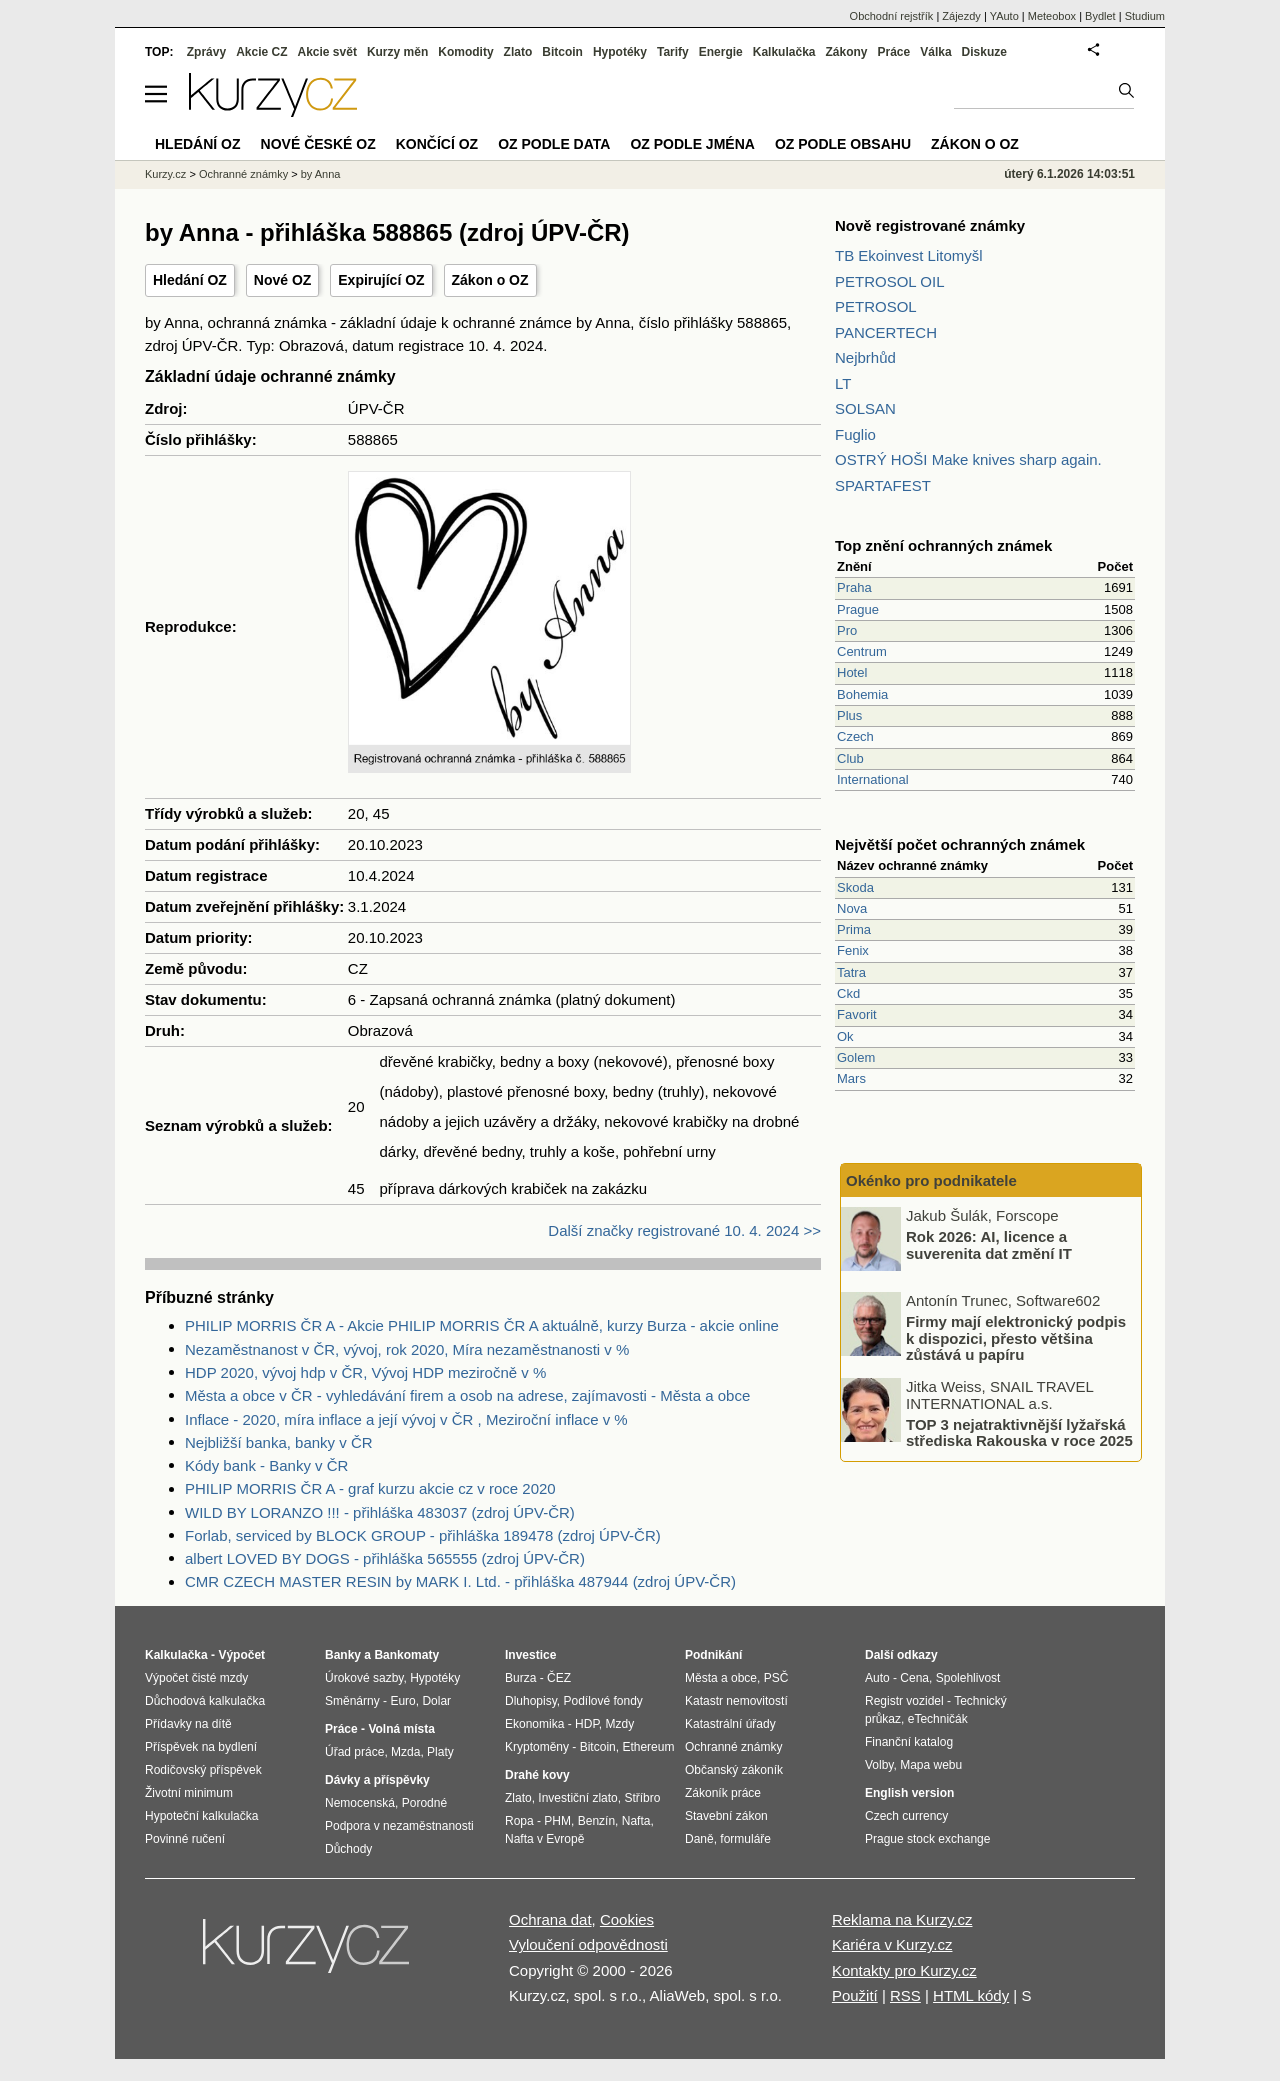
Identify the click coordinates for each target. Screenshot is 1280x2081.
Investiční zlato (577, 1798)
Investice (530, 1655)
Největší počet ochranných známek (960, 844)
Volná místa (401, 1729)
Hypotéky (620, 52)
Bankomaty (406, 1655)
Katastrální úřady (730, 1724)
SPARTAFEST (883, 485)
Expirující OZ (381, 280)
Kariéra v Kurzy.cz (892, 1944)
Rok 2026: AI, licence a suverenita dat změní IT (989, 1245)
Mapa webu (931, 1765)
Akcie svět (327, 52)
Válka (935, 52)
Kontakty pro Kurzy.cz (904, 1970)
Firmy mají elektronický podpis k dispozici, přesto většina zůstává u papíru (1016, 1338)
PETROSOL (876, 306)
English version (909, 1793)
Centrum (862, 651)
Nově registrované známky (930, 225)
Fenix (853, 950)
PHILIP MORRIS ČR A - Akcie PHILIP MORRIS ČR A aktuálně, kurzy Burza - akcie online (482, 1325)
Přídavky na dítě (188, 1724)
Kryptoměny (537, 1747)
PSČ (776, 1678)
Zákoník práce (723, 1793)
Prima (854, 929)
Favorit (857, 1014)
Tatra (851, 972)
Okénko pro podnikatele (931, 1180)
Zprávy (206, 52)
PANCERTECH (886, 332)
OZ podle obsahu (843, 144)
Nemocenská (360, 1803)
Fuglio (855, 434)
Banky (343, 1655)
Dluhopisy (531, 1701)
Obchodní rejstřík (892, 16)
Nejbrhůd (865, 357)
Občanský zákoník (734, 1770)
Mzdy (620, 1724)
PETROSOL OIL (889, 281)
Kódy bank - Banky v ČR (266, 1465)
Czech (855, 736)
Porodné (424, 1803)
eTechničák (938, 1719)
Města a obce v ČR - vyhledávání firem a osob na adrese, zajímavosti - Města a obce (467, 1395)
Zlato (518, 52)
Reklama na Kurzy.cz (902, 1919)
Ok (845, 1036)
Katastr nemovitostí (736, 1701)
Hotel (852, 672)
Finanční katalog (909, 1742)
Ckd (848, 993)
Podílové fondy (602, 1701)
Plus (849, 715)
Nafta (636, 1821)
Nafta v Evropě (544, 1839)
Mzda (405, 1752)
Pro (847, 630)
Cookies (627, 1919)
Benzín (596, 1821)
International (873, 779)
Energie (721, 52)
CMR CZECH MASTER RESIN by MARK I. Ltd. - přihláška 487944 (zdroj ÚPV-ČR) (460, 1581)
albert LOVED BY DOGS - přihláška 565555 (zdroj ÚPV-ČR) (385, 1558)
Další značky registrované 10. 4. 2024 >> (684, 1230)
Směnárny (352, 1701)
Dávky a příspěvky (377, 1780)
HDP (587, 1724)
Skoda (855, 887)
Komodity (465, 52)
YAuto (1004, 16)
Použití (855, 1995)
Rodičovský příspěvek (203, 1770)
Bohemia (862, 694)
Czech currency (906, 1816)
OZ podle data (554, 144)
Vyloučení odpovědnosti (588, 1944)
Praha (854, 587)
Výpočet (241, 1655)
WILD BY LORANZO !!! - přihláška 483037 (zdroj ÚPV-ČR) (380, 1512)
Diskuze (984, 52)
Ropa (519, 1821)
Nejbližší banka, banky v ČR (279, 1442)
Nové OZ (283, 280)
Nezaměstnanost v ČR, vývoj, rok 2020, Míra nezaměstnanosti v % (407, 1349)
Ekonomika (534, 1724)
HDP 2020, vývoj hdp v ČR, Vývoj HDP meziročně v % (365, 1372)
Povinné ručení (185, 1839)
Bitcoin (562, 52)
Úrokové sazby (364, 1678)
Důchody (348, 1849)
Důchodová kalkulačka (205, 1701)
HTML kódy (971, 1995)
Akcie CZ (261, 52)
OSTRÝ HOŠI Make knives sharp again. (968, 459)
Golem (856, 1057)
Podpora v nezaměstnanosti (399, 1826)
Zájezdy (961, 16)
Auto (877, 1678)
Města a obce (721, 1678)
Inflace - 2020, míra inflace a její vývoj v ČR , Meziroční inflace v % (406, 1419)
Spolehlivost (968, 1678)
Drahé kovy (537, 1775)
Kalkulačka (784, 52)
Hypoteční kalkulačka (201, 1816)
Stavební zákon (726, 1816)
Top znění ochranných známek (943, 545)
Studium (1145, 16)
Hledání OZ (190, 280)
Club (850, 758)
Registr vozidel (904, 1701)
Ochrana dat (550, 1919)
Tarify (673, 52)
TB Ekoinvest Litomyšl (909, 255)
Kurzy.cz (165, 174)
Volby (879, 1765)
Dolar (436, 1701)
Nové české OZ (318, 144)
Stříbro (642, 1798)
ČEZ (559, 1678)
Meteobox (1052, 16)
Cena (914, 1678)
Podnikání (713, 1655)
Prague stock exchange (927, 1839)
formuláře (745, 1839)
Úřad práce (354, 1752)
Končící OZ (437, 144)
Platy (440, 1752)
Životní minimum (189, 1793)
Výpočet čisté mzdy (196, 1678)
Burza (520, 1678)
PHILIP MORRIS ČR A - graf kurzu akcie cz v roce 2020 (370, 1488)
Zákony (846, 52)
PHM (557, 1821)
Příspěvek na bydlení (201, 1747)
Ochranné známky (243, 174)
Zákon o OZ (490, 280)
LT (843, 383)
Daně (699, 1839)
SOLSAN (865, 408)
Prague (858, 609)
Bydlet (1100, 16)
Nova (852, 908)
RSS (905, 1995)
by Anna (321, 174)
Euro (402, 1701)
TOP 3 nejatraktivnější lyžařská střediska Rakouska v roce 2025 (1019, 1432)
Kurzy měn (397, 52)
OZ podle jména (692, 144)
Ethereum (648, 1747)
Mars (851, 1078)
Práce (894, 52)
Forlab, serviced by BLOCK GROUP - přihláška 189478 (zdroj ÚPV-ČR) (423, 1535)
